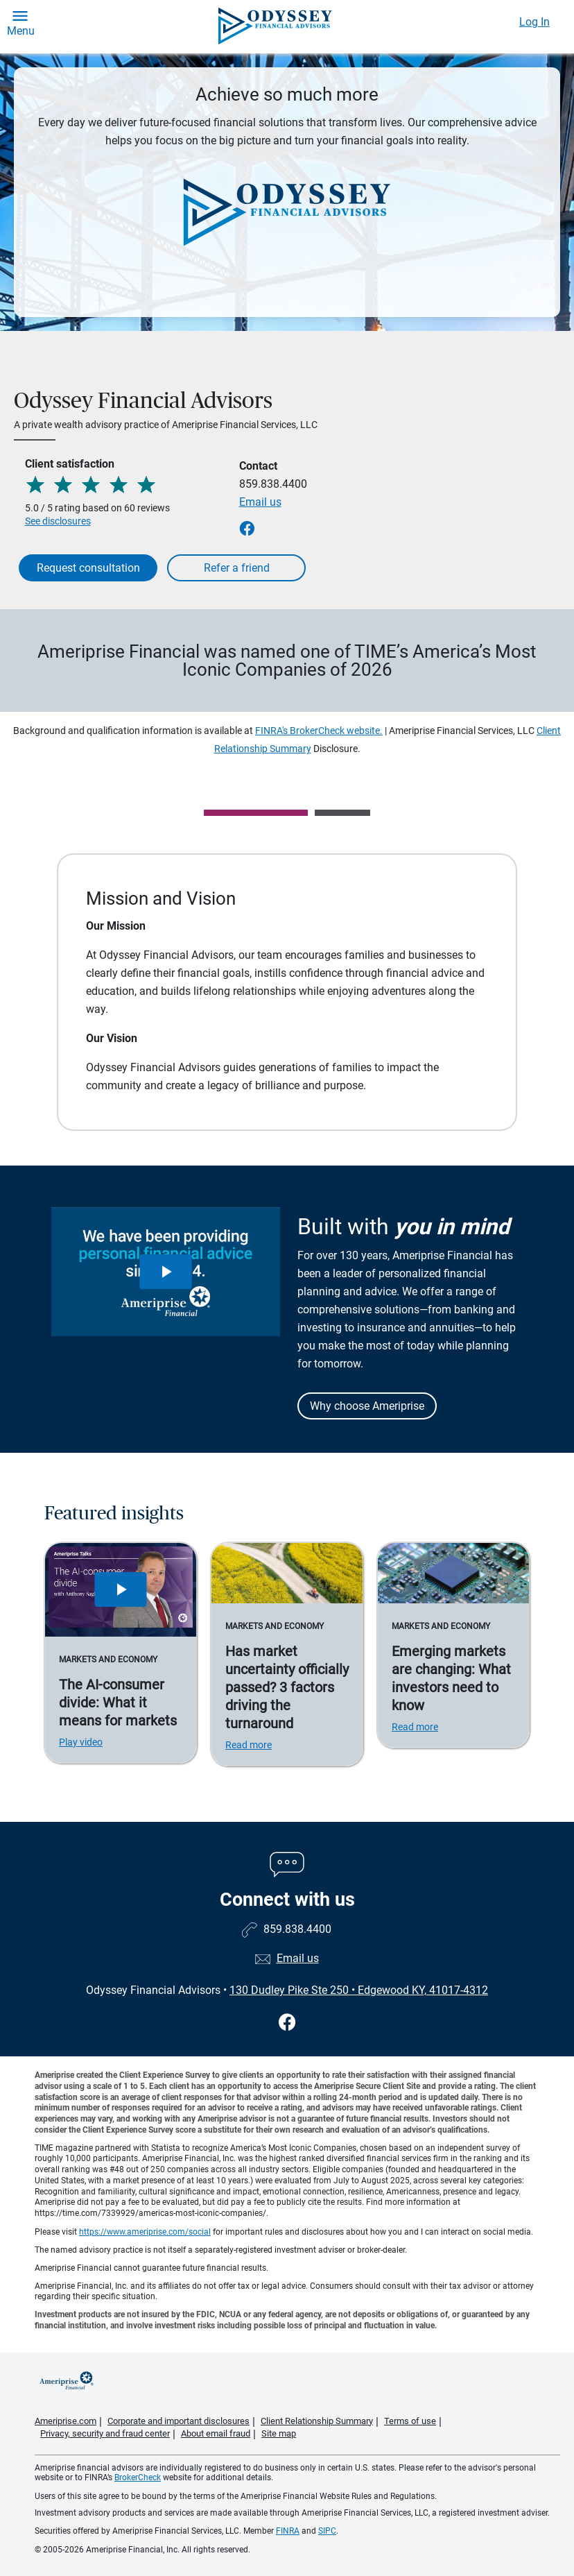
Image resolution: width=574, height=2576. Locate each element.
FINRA (287, 2531)
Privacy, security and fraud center (105, 2433)
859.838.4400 (273, 484)
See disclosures (58, 521)
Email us (260, 502)
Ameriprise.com (65, 2421)
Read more (248, 1744)
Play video (81, 1742)
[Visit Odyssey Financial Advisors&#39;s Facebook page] (287, 2023)
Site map (278, 2433)
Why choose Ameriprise (367, 1406)
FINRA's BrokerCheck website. (319, 730)
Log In (534, 21)
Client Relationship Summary (317, 2421)
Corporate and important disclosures (178, 2421)
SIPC (327, 2531)
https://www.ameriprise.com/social (145, 2232)
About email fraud (215, 2433)
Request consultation (88, 567)
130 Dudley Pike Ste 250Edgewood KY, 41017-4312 (358, 1990)
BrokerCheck (137, 2477)
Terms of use (410, 2421)
